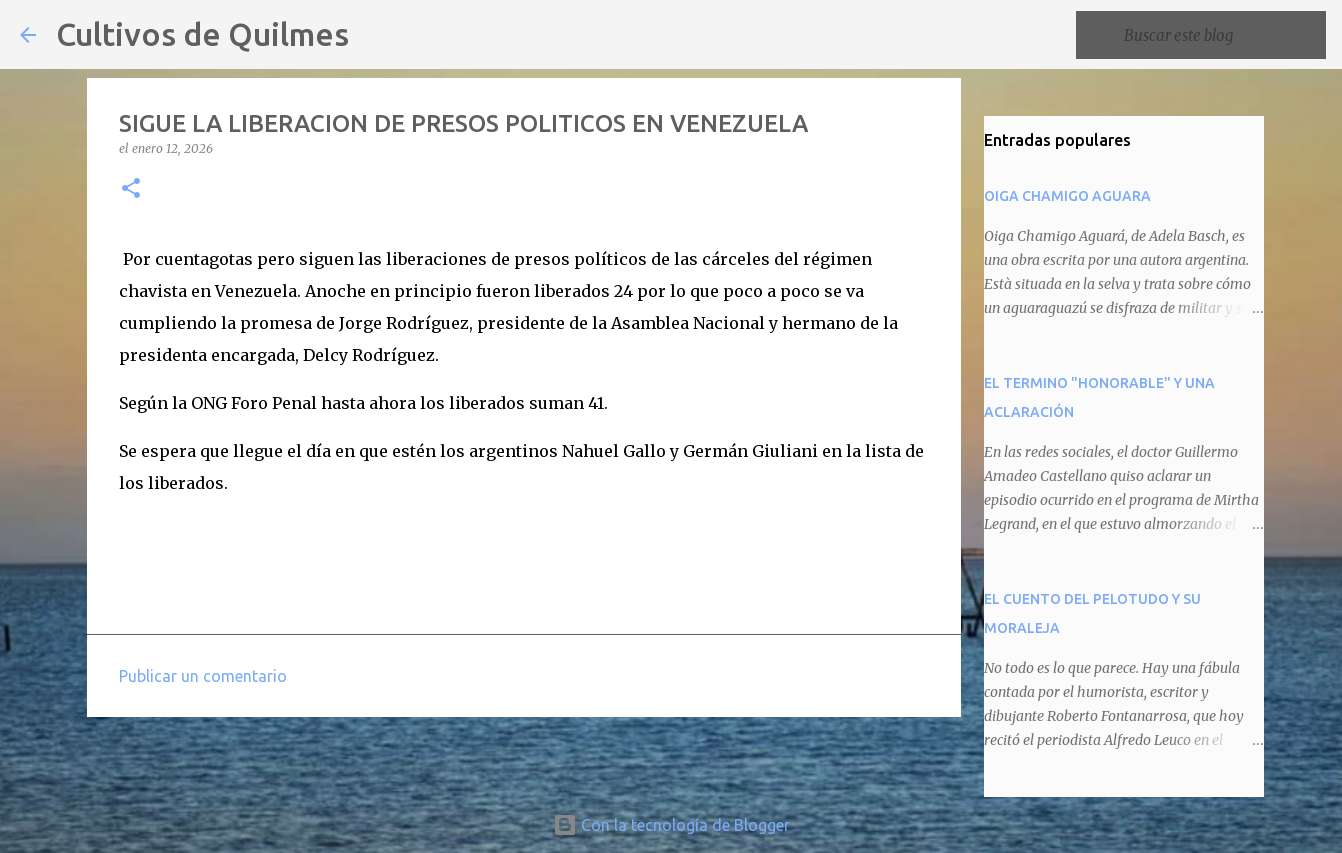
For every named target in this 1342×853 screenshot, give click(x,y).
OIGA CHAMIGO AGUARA (1067, 196)
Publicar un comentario (203, 676)
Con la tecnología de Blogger (671, 825)
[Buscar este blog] (1221, 35)
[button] (131, 189)
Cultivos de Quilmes (202, 34)
